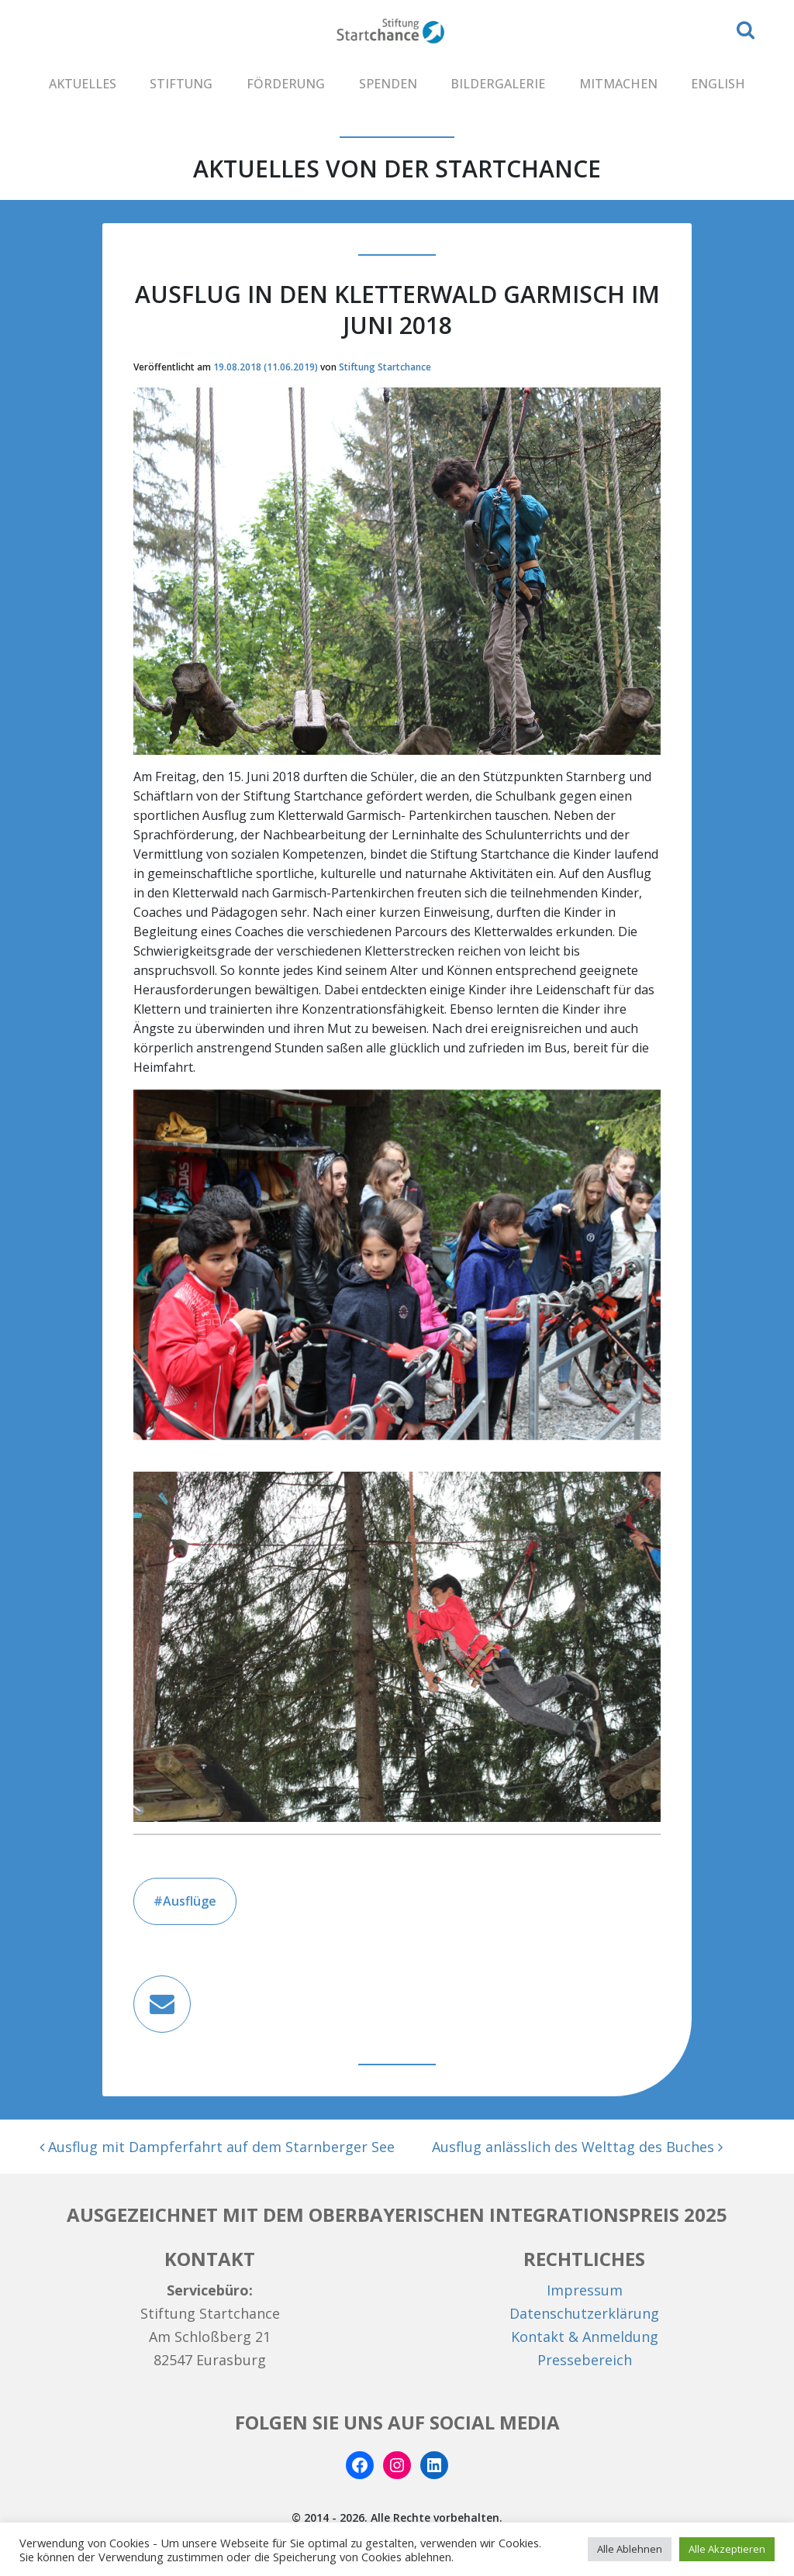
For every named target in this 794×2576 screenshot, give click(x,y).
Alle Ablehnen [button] (629, 2549)
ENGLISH (718, 83)
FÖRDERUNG (286, 83)
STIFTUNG (181, 83)
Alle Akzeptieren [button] (727, 2549)
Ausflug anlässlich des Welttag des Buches (577, 2146)
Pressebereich (584, 2359)
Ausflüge (189, 1901)
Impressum (585, 2290)
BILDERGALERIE (498, 83)
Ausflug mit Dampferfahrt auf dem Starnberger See (217, 2146)
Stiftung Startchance (385, 367)
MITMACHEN (618, 83)
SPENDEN (388, 83)
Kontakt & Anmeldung (584, 2336)
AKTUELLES (82, 83)
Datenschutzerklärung (584, 2313)
